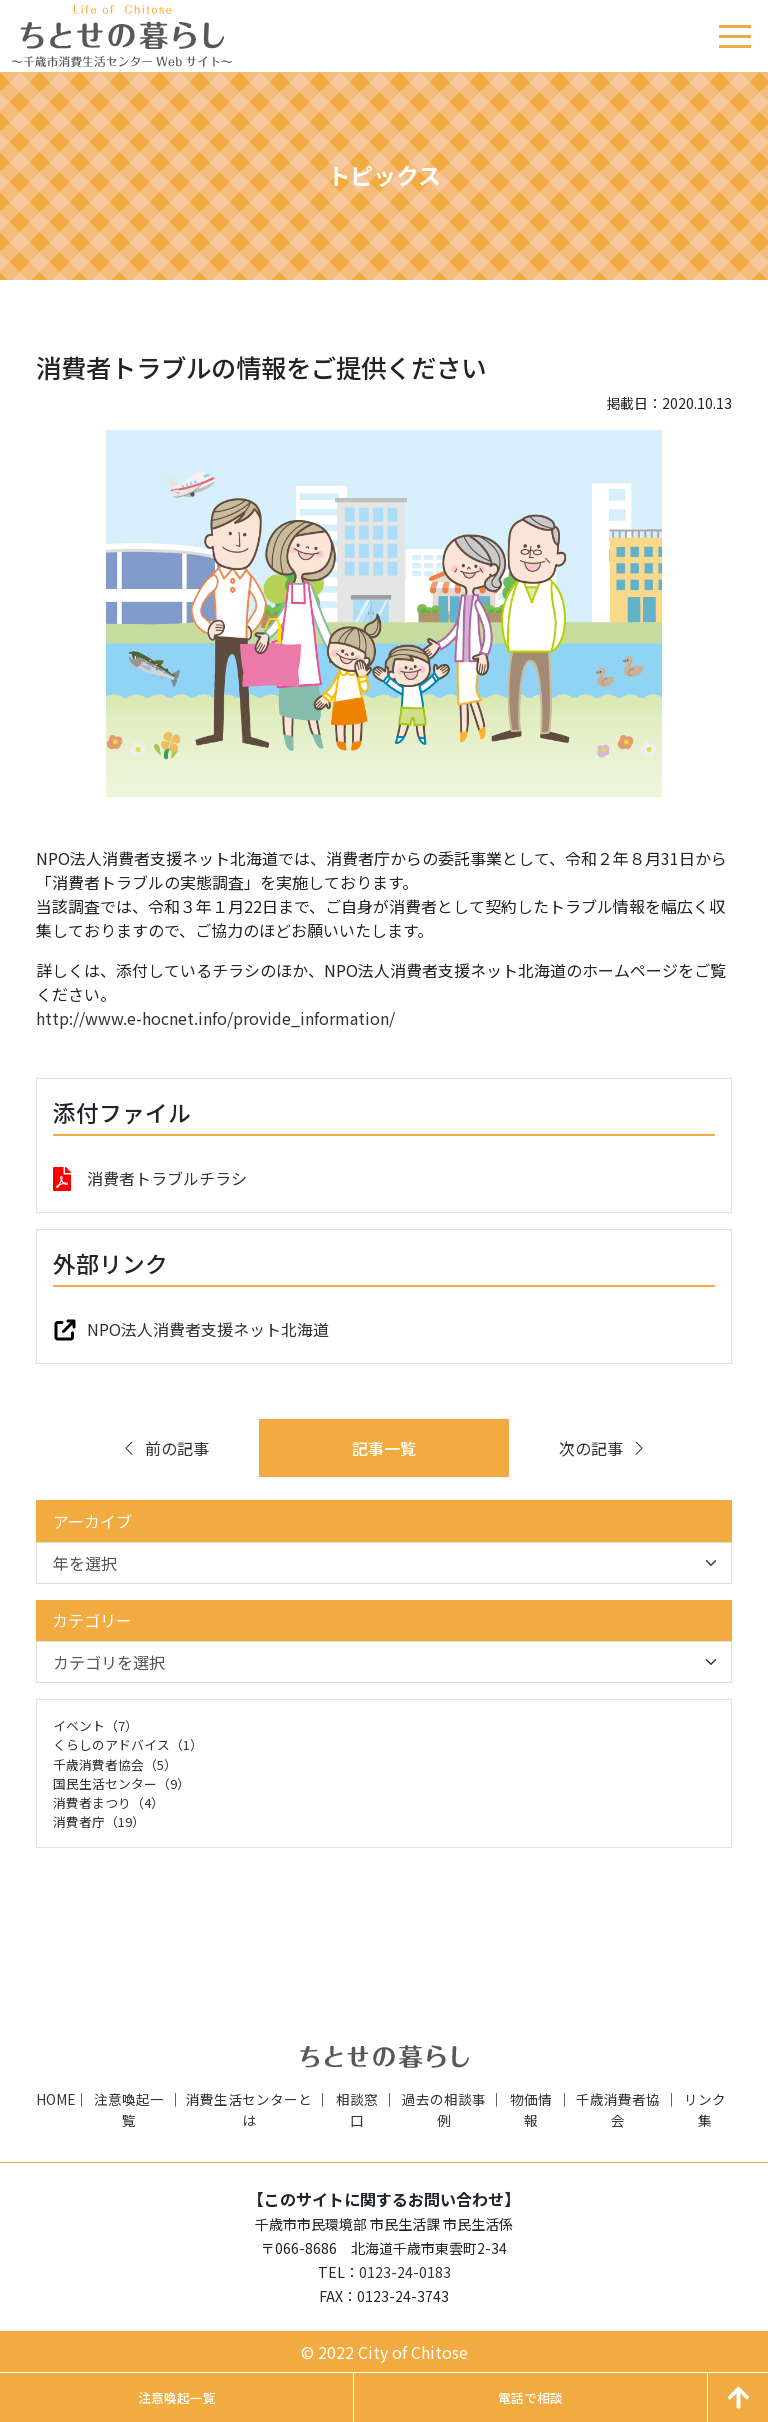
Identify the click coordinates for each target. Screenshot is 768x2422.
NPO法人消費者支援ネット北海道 (208, 1329)
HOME (55, 2099)
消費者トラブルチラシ (167, 1178)
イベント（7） (95, 1725)
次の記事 (603, 1448)
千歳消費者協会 (618, 2109)
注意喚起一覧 (129, 2109)
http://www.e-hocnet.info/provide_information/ (215, 1018)
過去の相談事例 (444, 2109)
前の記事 (165, 1448)
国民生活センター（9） (121, 1783)
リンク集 (705, 2109)
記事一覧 (384, 1448)
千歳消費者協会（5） (115, 1764)
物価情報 (531, 2109)
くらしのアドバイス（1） (128, 1744)
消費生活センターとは (249, 2109)
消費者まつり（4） (108, 1802)
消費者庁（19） (99, 1821)
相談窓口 (357, 2109)
